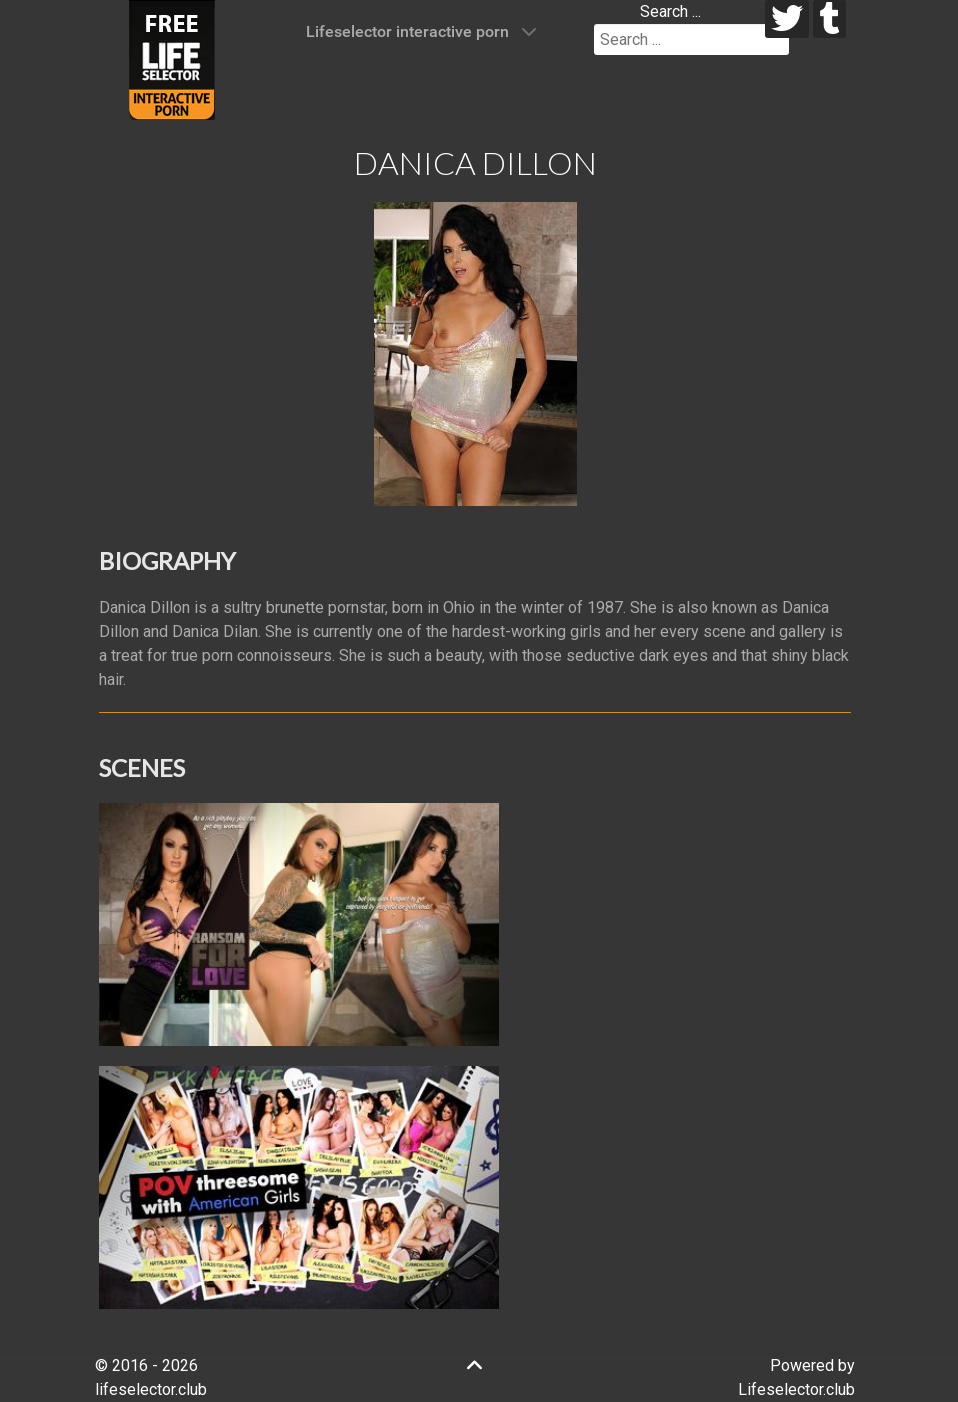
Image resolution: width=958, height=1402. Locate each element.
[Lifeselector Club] (172, 58)
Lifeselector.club (796, 1389)
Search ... (670, 11)
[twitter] (787, 19)
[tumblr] (829, 19)
